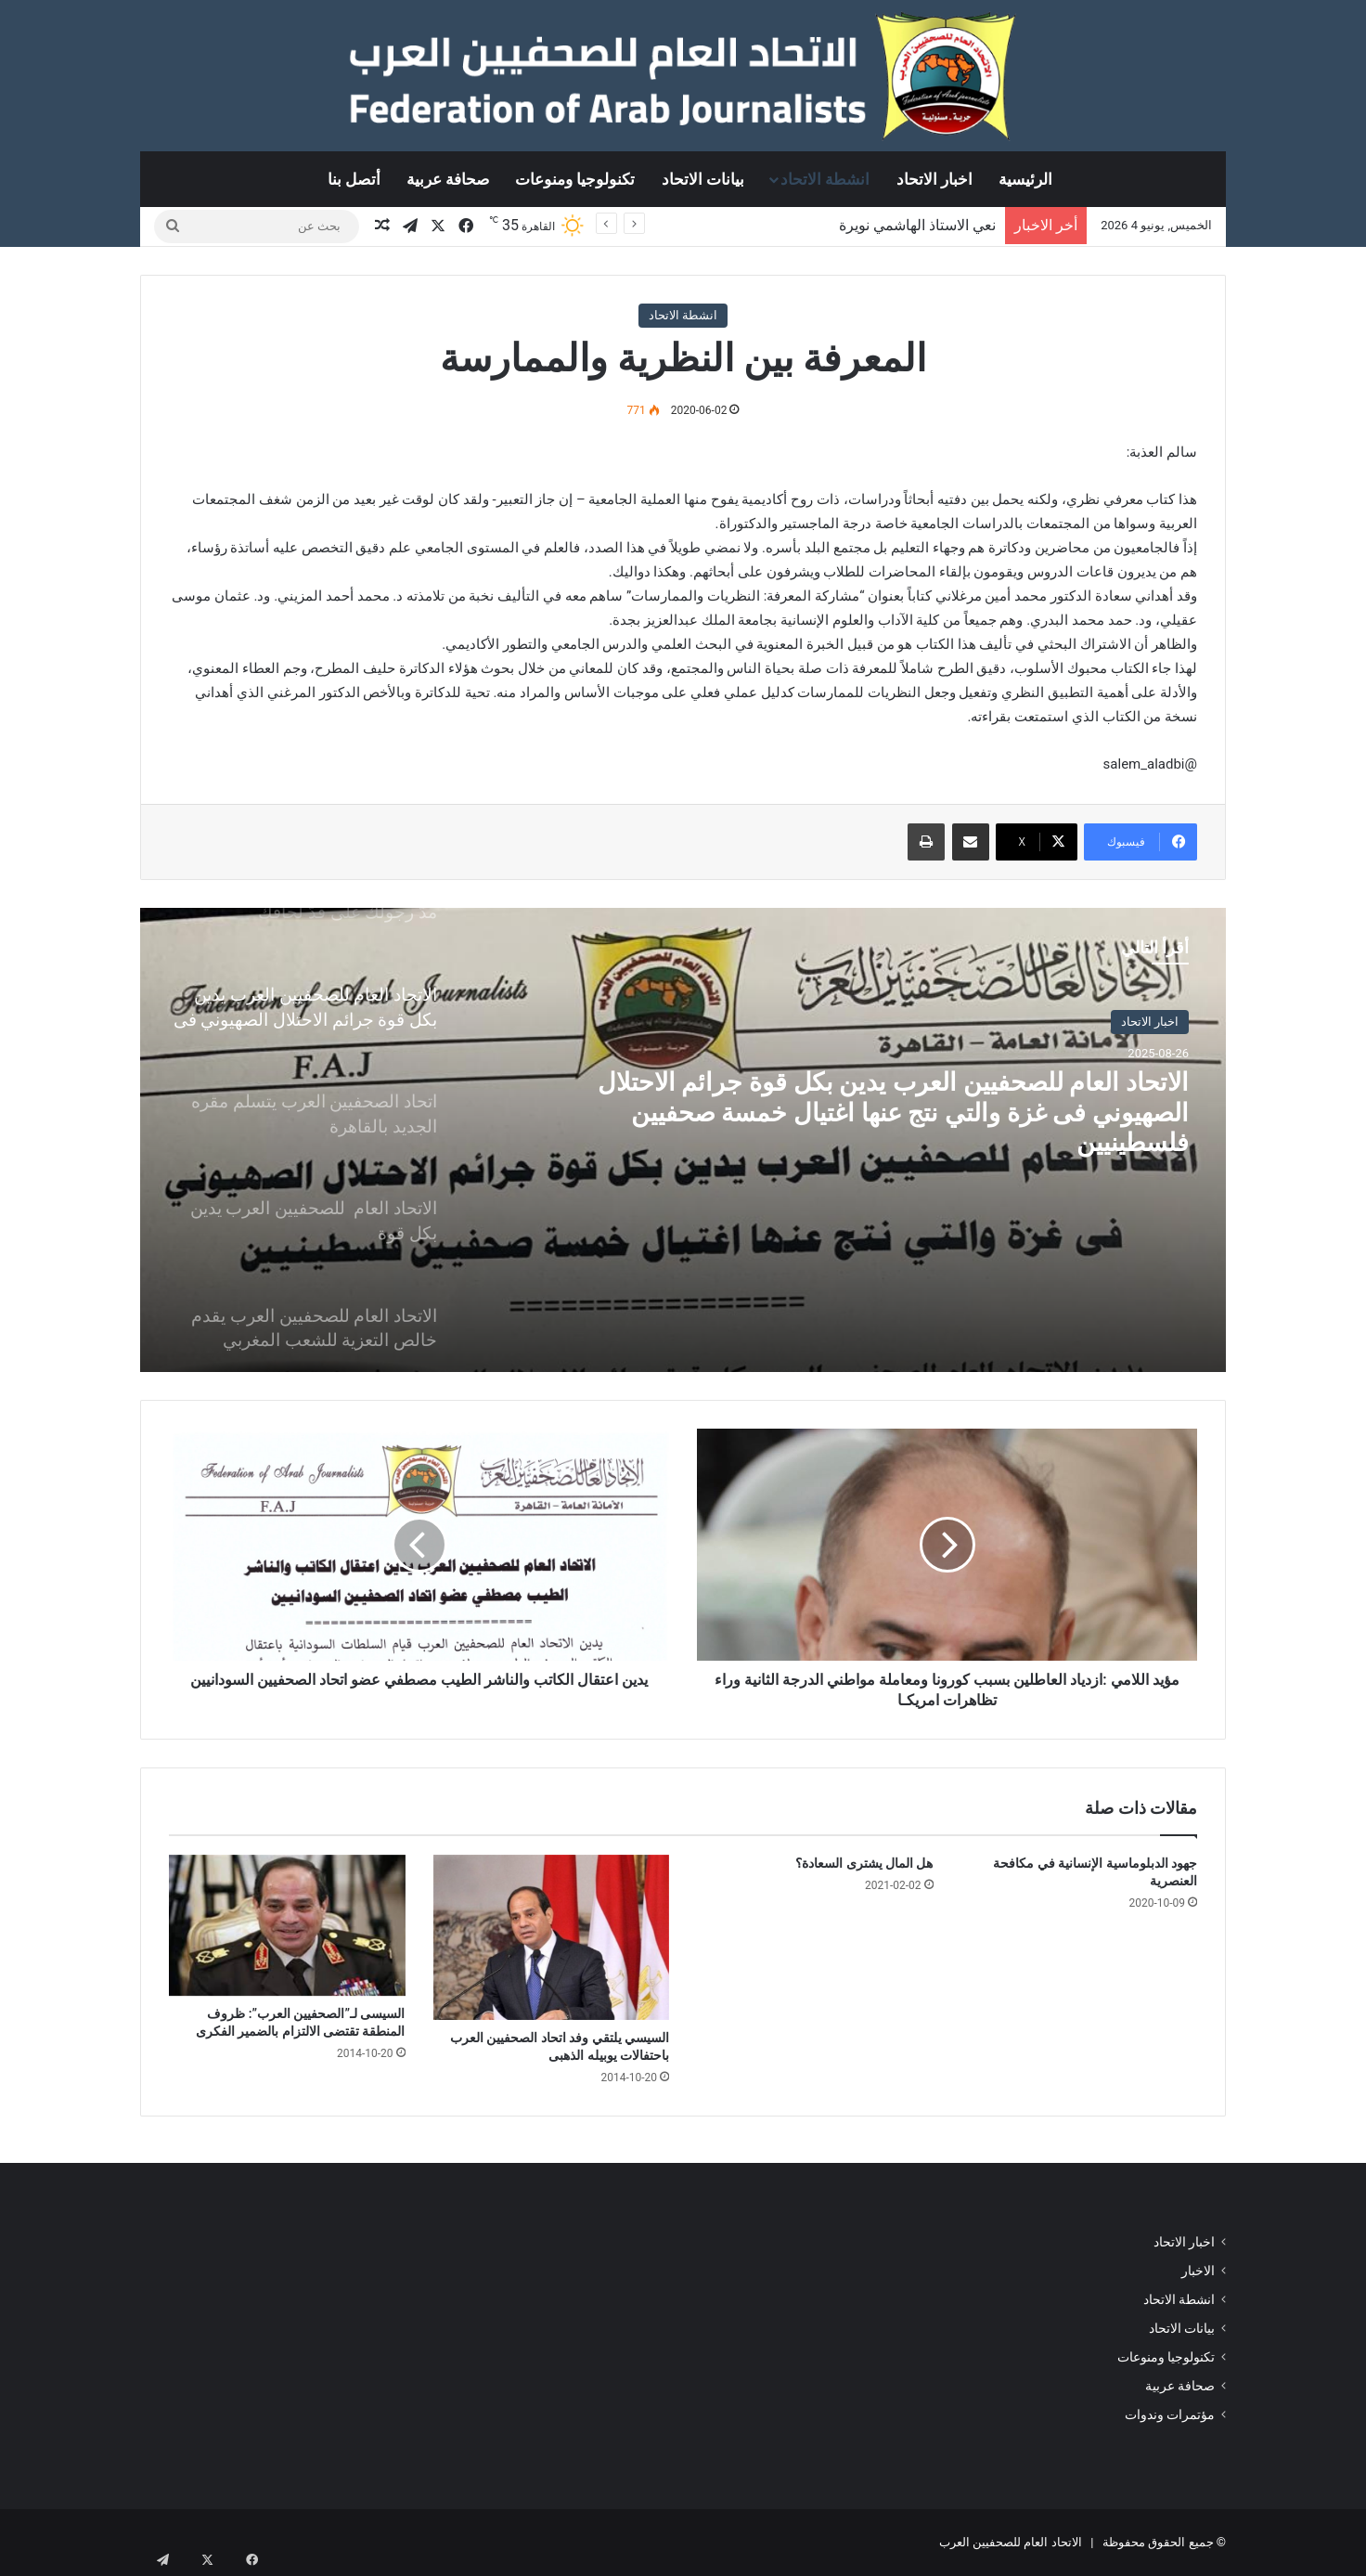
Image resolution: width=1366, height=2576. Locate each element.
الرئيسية (1025, 179)
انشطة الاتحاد (825, 179)
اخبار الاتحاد (934, 179)
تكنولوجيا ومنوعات (575, 179)
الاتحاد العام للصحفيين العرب (1010, 2542)
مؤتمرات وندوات (1170, 2414)
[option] (683, 1140)
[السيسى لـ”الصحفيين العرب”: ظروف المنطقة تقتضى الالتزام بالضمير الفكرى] (287, 1926)
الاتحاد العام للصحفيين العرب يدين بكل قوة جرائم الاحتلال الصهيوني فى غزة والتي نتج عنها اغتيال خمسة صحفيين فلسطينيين (897, 1134)
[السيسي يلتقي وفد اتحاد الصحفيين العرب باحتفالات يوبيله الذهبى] (551, 1937)
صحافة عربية (447, 179)
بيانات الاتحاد (703, 179)
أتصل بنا (354, 179)
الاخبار (1198, 2270)
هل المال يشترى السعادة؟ (864, 1863)
